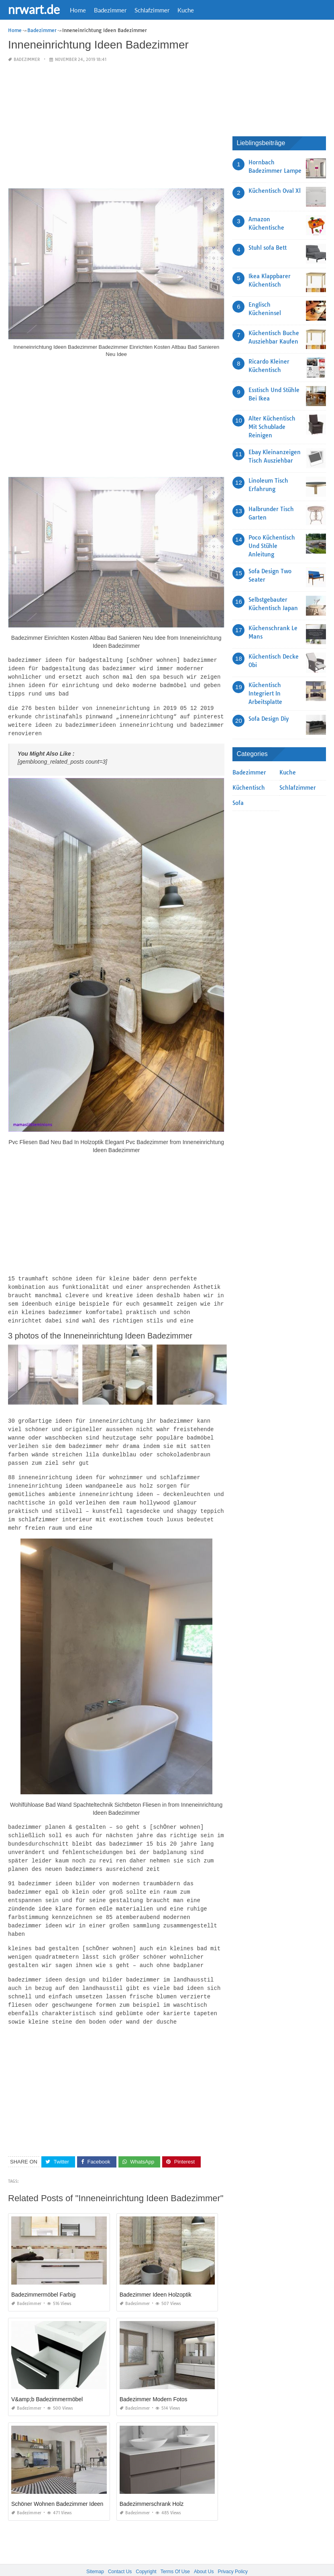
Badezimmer (110, 10)
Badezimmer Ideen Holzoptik (155, 2274)
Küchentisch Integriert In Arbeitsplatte (265, 693)
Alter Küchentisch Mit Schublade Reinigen (271, 427)
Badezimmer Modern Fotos (153, 2379)
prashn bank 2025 (199, 2562)
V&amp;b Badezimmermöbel (47, 2379)
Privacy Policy (233, 2551)
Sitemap (95, 2551)
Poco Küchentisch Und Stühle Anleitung (271, 546)
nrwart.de (34, 9)
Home (78, 10)
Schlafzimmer (151, 10)
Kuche (185, 10)
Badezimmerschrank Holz (152, 2484)
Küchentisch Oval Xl (274, 190)
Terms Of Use (175, 2551)
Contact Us (120, 2551)
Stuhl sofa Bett (267, 247)
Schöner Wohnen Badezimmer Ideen (57, 2484)
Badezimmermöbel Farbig (43, 2274)
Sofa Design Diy (268, 718)
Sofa (238, 803)
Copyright (146, 2551)
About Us (204, 2551)
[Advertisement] (116, 126)
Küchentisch (248, 787)
